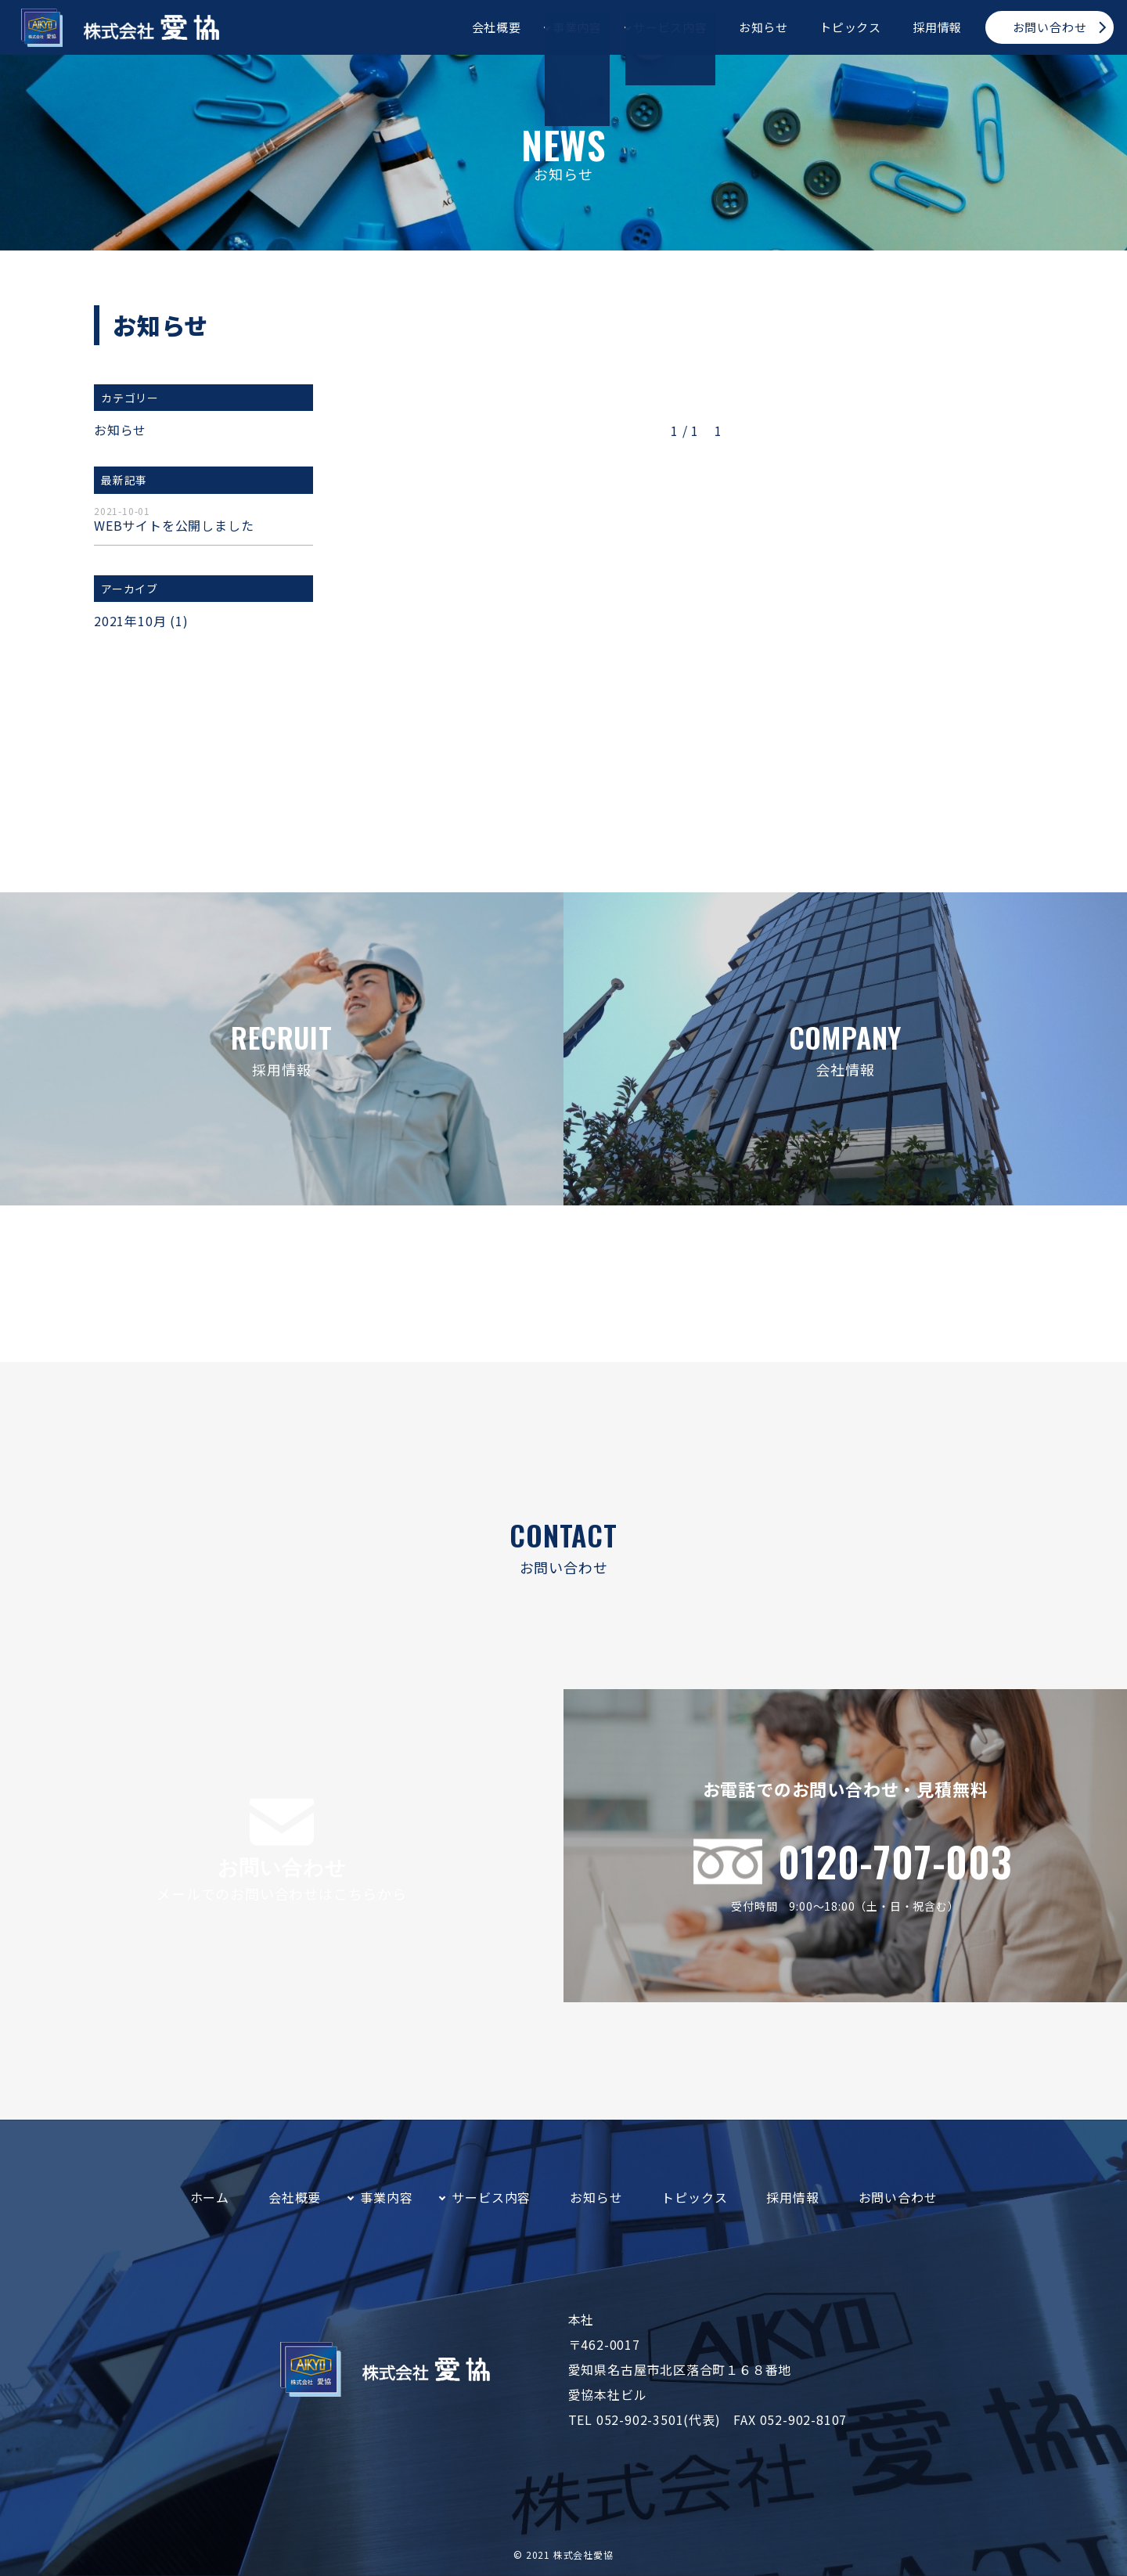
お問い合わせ (1050, 27)
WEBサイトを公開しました (203, 520)
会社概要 (496, 27)
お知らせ (763, 27)
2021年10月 (130, 620)
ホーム (209, 2197)
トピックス (850, 27)
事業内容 (577, 27)
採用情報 (937, 27)
